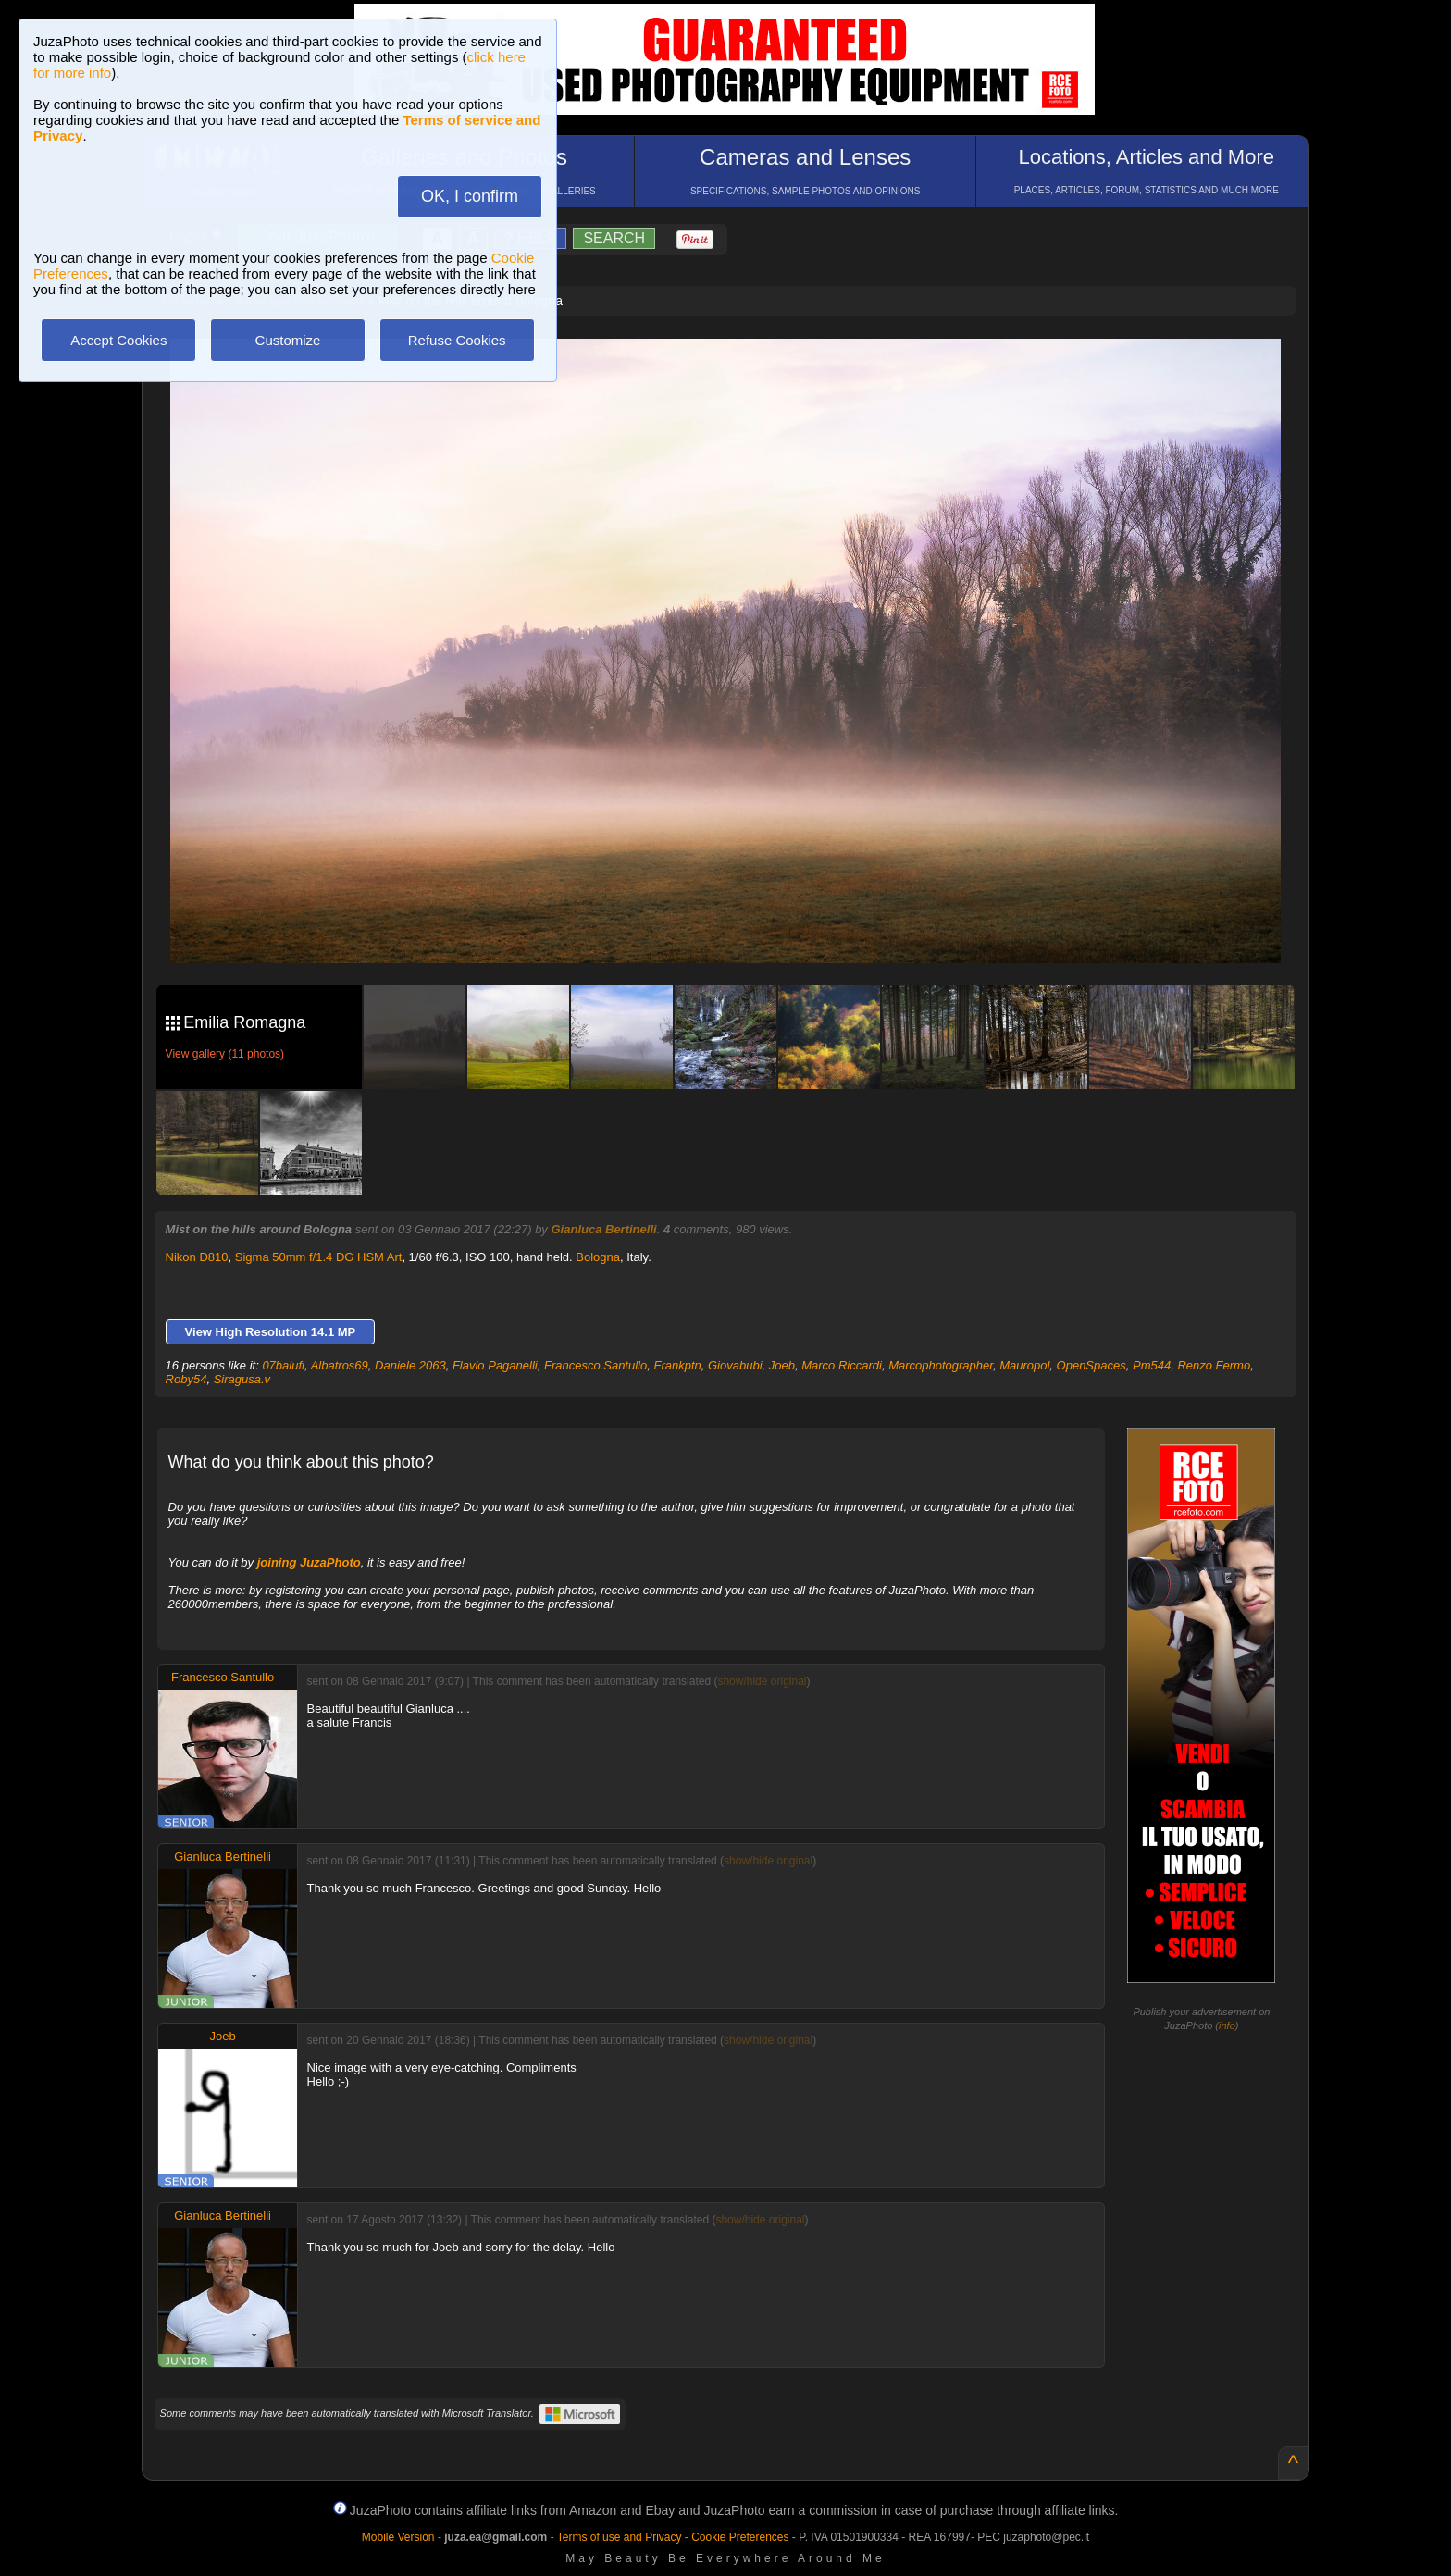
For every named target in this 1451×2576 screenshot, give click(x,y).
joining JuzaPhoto (309, 1562)
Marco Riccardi (841, 1365)
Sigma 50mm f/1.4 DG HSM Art (319, 1257)
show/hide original (761, 1681)
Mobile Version (398, 2537)
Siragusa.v (242, 1379)
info (1227, 2025)
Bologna (598, 1257)
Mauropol (1024, 1365)
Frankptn (677, 1365)
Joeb (782, 1365)
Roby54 (186, 1379)
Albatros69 (339, 1365)
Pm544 (1152, 1365)
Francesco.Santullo (595, 1365)
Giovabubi (735, 1365)
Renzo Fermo (1213, 1365)
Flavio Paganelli (495, 1365)
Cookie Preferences (739, 2537)
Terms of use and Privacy (619, 2537)
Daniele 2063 (410, 1365)
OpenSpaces (1091, 1365)
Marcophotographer (940, 1365)
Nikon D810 (197, 1257)
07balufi (283, 1365)
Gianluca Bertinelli (603, 1229)
